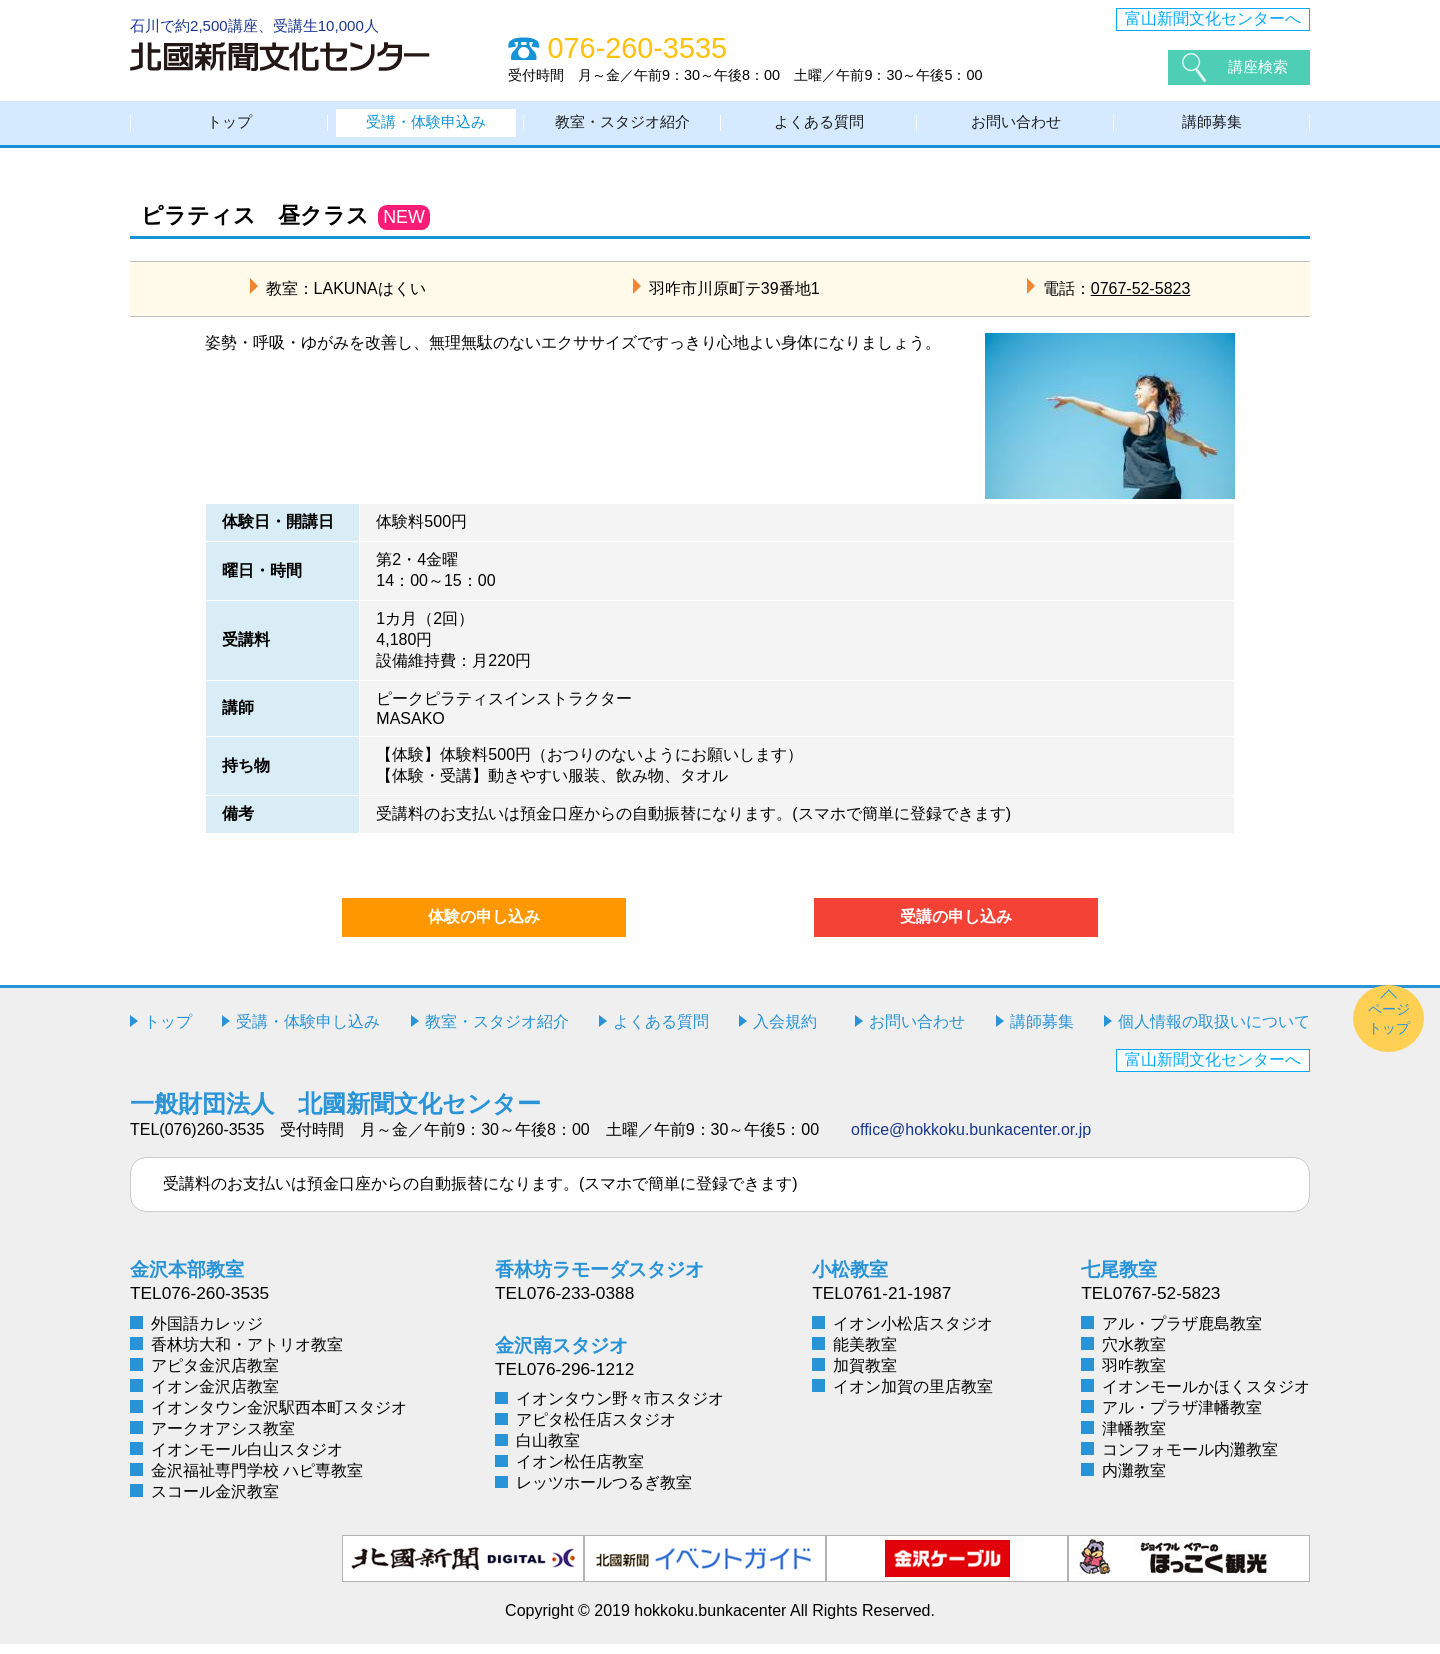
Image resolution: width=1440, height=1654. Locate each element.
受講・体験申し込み (308, 1031)
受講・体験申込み (426, 127)
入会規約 (785, 1031)
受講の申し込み (956, 926)
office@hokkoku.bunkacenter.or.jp (971, 1139)
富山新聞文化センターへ (1213, 18)
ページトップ (1389, 1028)
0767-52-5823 (1141, 298)
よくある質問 (819, 127)
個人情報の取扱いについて (1214, 1031)
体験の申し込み (484, 926)
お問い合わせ (1016, 127)
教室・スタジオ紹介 (623, 127)
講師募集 (1212, 127)
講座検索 (1260, 66)
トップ (230, 127)
